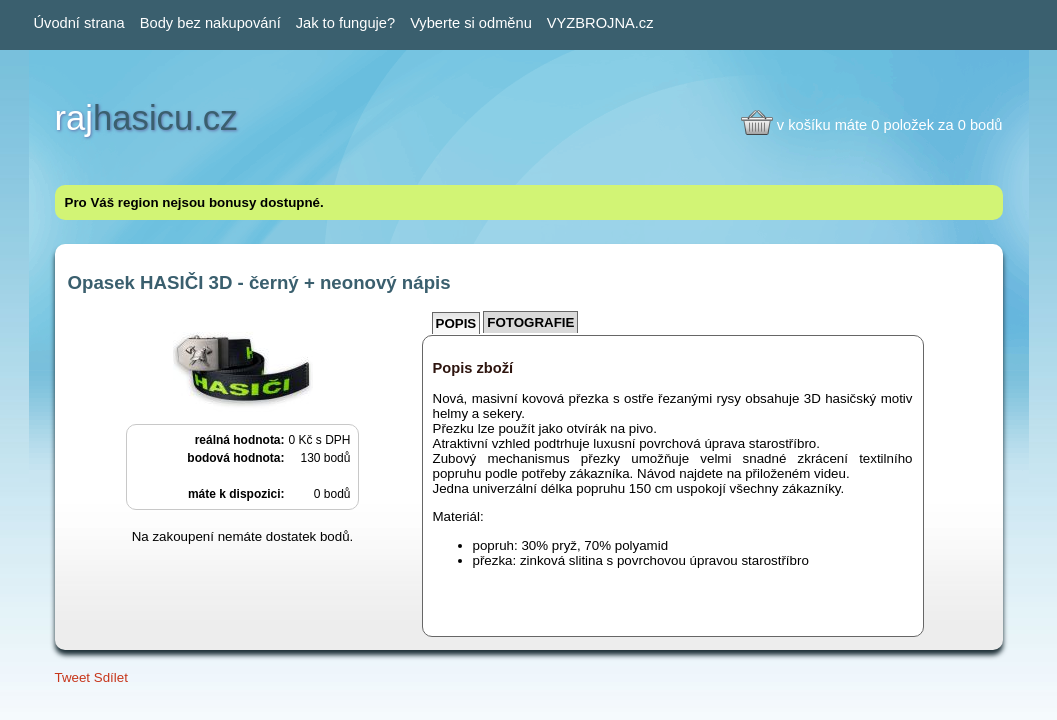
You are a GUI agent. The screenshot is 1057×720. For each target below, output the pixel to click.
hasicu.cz (146, 118)
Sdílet (111, 677)
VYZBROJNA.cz (600, 23)
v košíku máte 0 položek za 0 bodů (890, 125)
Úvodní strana (79, 23)
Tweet (73, 677)
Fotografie (530, 322)
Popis (456, 323)
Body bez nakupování (210, 23)
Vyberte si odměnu (471, 23)
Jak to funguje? (345, 23)
